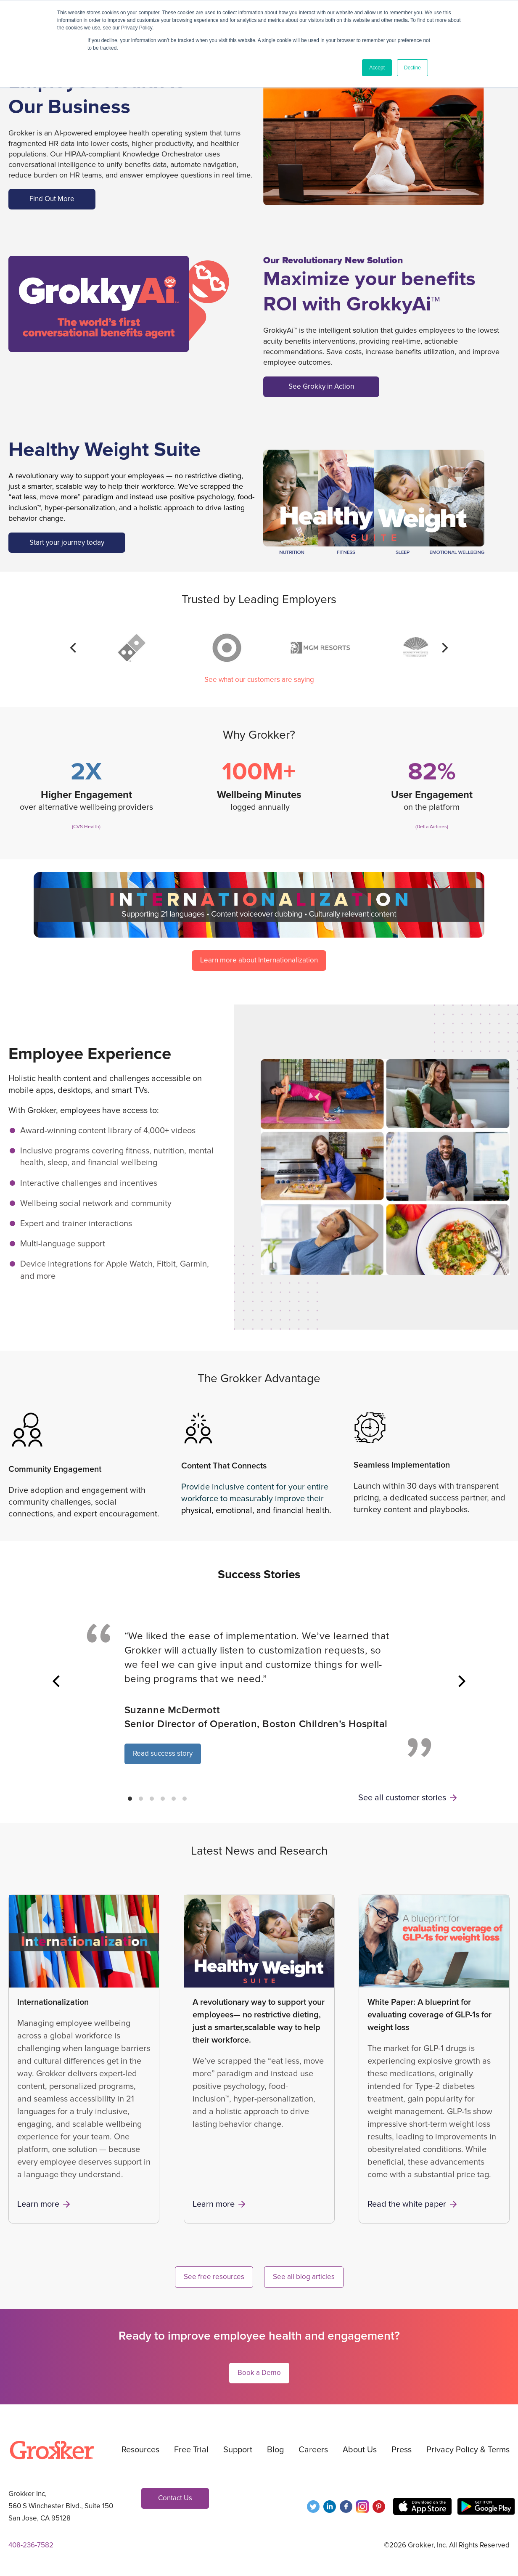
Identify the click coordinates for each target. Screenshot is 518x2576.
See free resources (214, 2276)
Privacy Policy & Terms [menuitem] (468, 2450)
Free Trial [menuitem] (191, 2450)
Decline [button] (412, 68)
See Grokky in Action (321, 386)
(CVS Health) (86, 827)
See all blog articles (304, 2276)
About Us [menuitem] (360, 2450)
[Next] (444, 647)
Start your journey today (66, 542)
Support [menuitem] (237, 2450)
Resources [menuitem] (140, 2450)
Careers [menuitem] (313, 2450)
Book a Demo (259, 2372)
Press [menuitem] (401, 2450)
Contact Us (175, 2498)
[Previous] (74, 647)
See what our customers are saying (259, 679)
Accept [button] (377, 68)
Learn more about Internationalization (259, 960)
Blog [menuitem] (275, 2450)
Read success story (163, 1753)
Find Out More (51, 198)
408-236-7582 (30, 2545)
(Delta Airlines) (431, 827)
